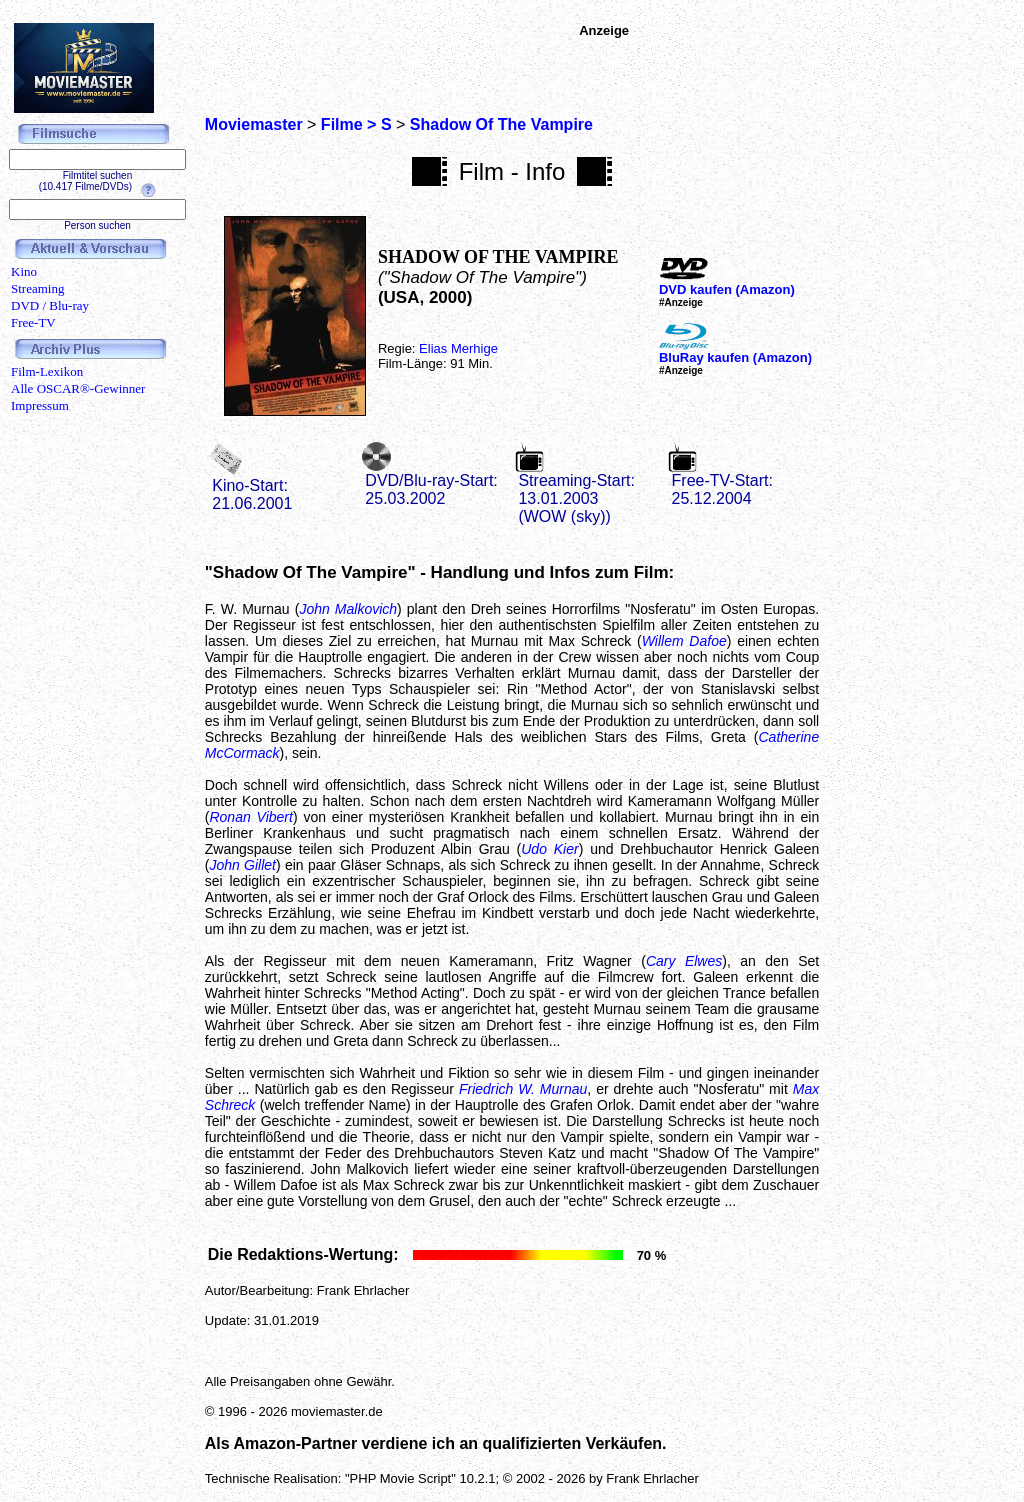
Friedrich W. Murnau (523, 1089)
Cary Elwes (684, 961)
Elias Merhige (458, 348)
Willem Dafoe (684, 641)
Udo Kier (549, 849)
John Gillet (242, 865)
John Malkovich (348, 609)
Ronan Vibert (250, 817)
